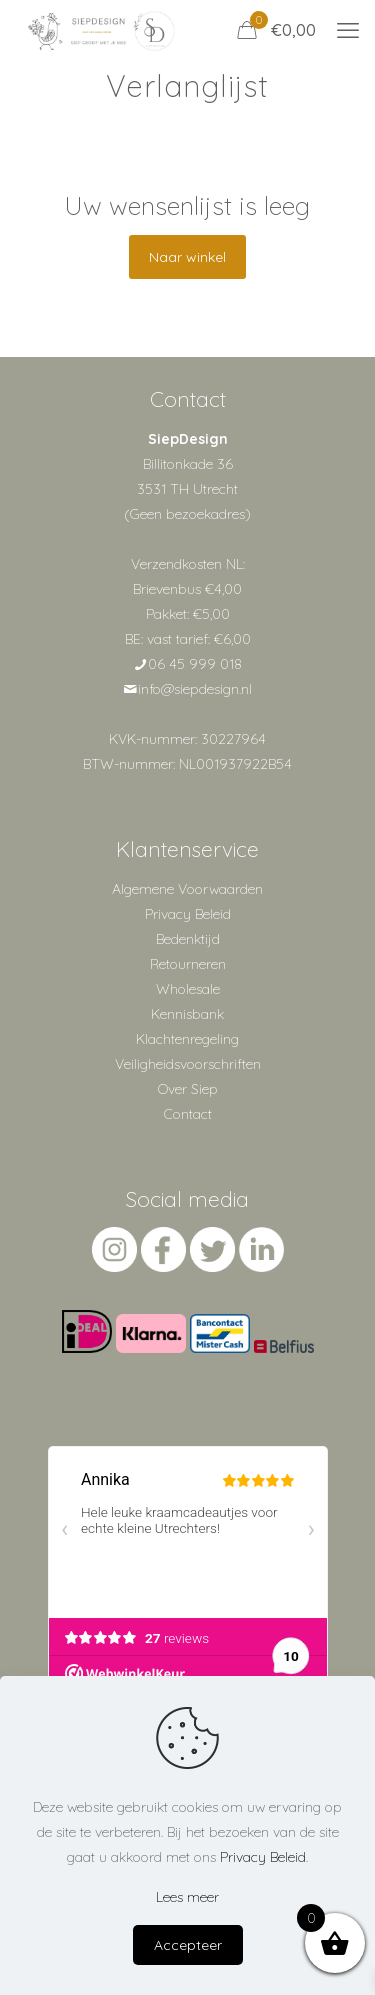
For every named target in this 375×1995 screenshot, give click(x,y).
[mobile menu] (348, 30)
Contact (188, 1114)
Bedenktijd (188, 939)
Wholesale (188, 989)
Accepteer (188, 1945)
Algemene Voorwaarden (187, 889)
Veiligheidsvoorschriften (188, 1064)
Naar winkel (187, 257)
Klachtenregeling (187, 1039)
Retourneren (188, 964)
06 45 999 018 (195, 664)
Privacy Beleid (188, 914)
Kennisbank (187, 1014)
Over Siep (188, 1089)
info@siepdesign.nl (195, 689)
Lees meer (187, 1897)
